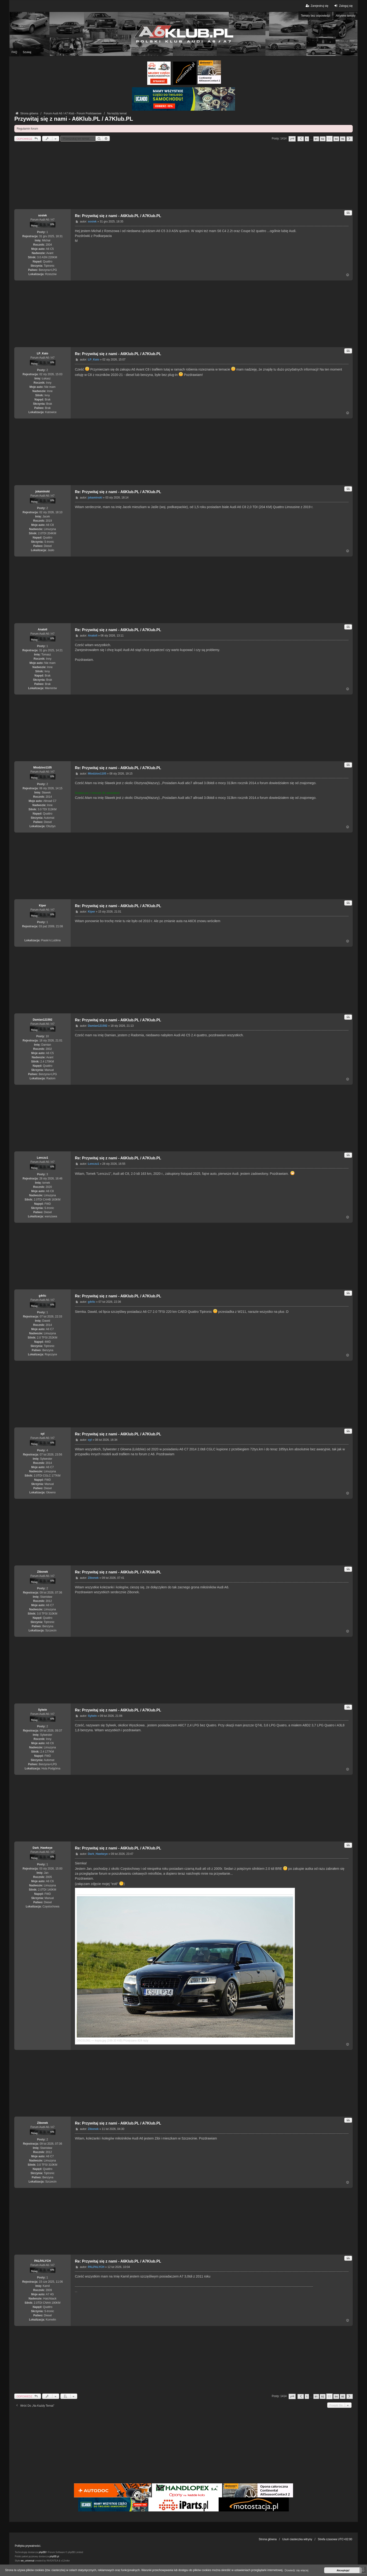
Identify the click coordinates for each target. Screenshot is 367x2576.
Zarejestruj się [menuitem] (316, 5)
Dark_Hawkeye (42, 1847)
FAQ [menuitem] (14, 52)
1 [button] (307, 139)
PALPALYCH (42, 2261)
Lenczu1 (42, 1157)
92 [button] (322, 139)
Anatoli (42, 629)
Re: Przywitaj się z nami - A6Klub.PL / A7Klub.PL (118, 216)
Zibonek (42, 1571)
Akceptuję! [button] (343, 2570)
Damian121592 (42, 1019)
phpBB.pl (54, 2556)
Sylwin (42, 1709)
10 (47, 1036)
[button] (292, 139)
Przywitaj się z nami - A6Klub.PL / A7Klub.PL (73, 119)
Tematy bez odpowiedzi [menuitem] (315, 15)
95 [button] (342, 139)
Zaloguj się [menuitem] (343, 5)
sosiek (42, 215)
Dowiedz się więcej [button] (296, 2570)
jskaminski (42, 491)
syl (42, 1433)
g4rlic (42, 1295)
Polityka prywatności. (28, 2545)
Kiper (42, 905)
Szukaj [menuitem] (27, 52)
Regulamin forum (27, 128)
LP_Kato (42, 353)
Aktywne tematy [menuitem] (346, 15)
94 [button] (336, 139)
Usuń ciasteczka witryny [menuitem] (297, 2539)
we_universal (27, 2560)
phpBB (42, 2552)
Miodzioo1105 (42, 767)
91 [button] (316, 139)
